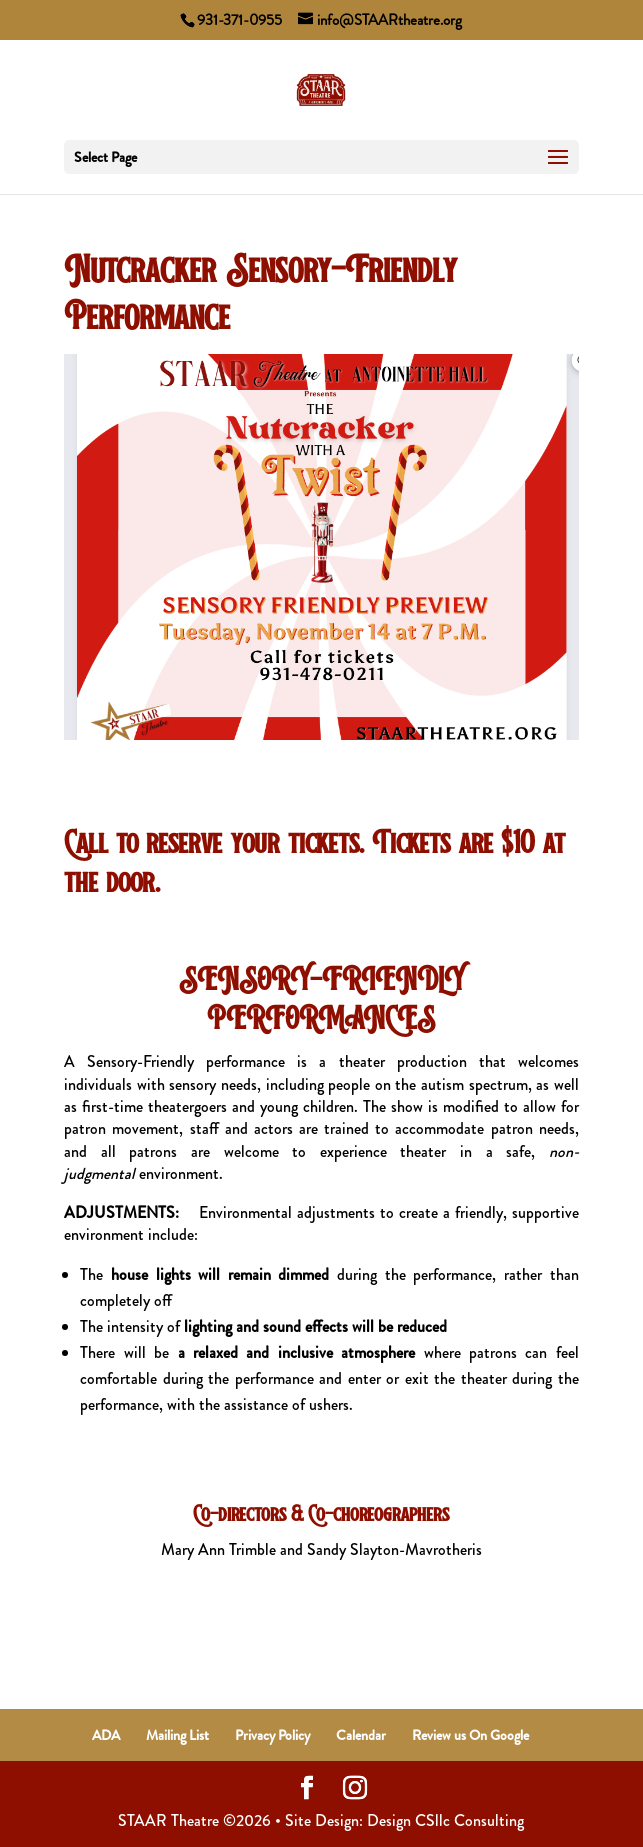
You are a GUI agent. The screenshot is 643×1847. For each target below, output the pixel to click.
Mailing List (177, 1735)
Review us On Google (470, 1735)
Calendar (361, 1735)
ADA (106, 1735)
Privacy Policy (272, 1735)
